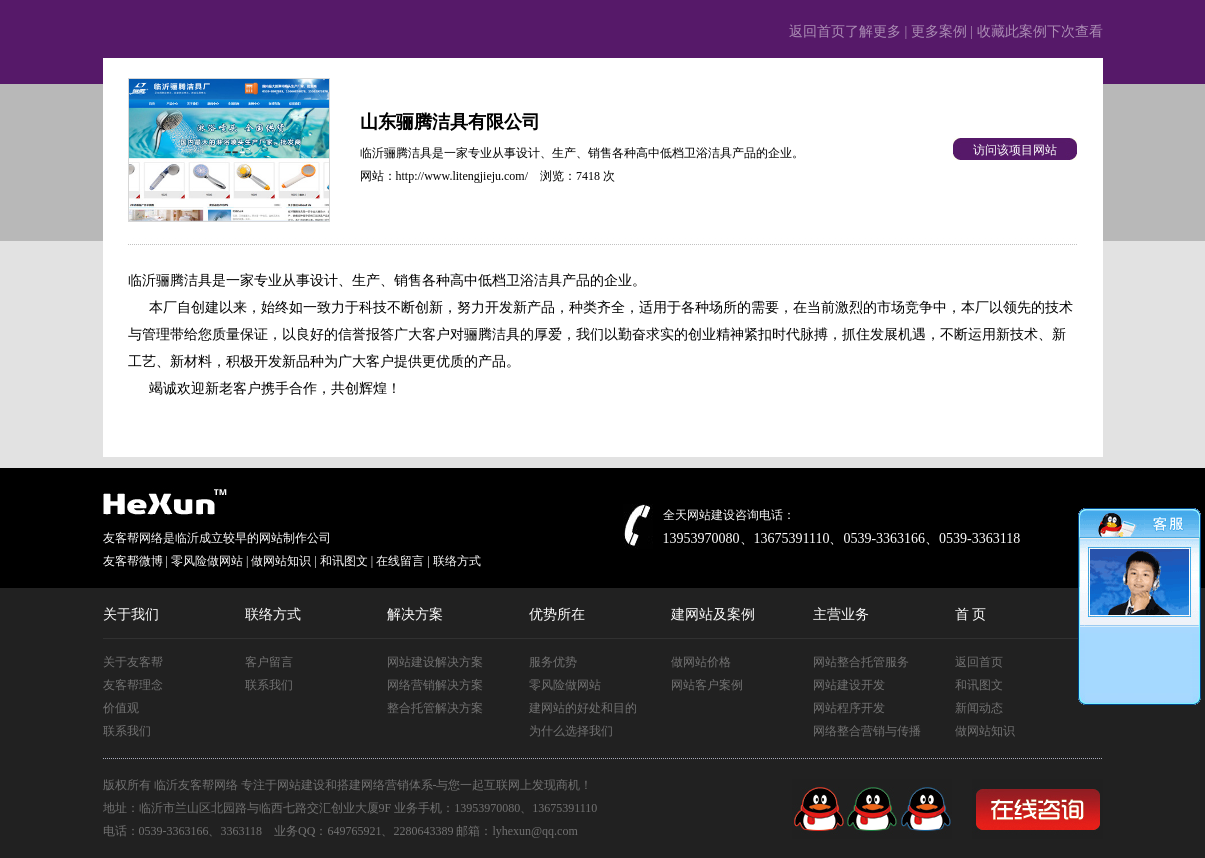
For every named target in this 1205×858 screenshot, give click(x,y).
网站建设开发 (849, 685)
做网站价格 (701, 662)
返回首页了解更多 (845, 31)
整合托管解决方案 (435, 708)
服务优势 (553, 662)
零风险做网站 (565, 685)
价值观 (121, 708)
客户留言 (269, 662)
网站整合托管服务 (861, 662)
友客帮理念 (133, 685)
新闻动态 (979, 708)
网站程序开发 (849, 708)
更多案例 (939, 31)
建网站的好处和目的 (583, 708)
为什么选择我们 (571, 731)
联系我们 (127, 731)
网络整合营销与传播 (867, 731)
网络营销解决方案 (435, 685)
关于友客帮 (133, 662)
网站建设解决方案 (435, 662)
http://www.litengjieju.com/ (462, 176)
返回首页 (979, 662)
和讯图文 (979, 685)
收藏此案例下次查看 (1040, 31)
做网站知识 (985, 731)
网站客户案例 (707, 685)
